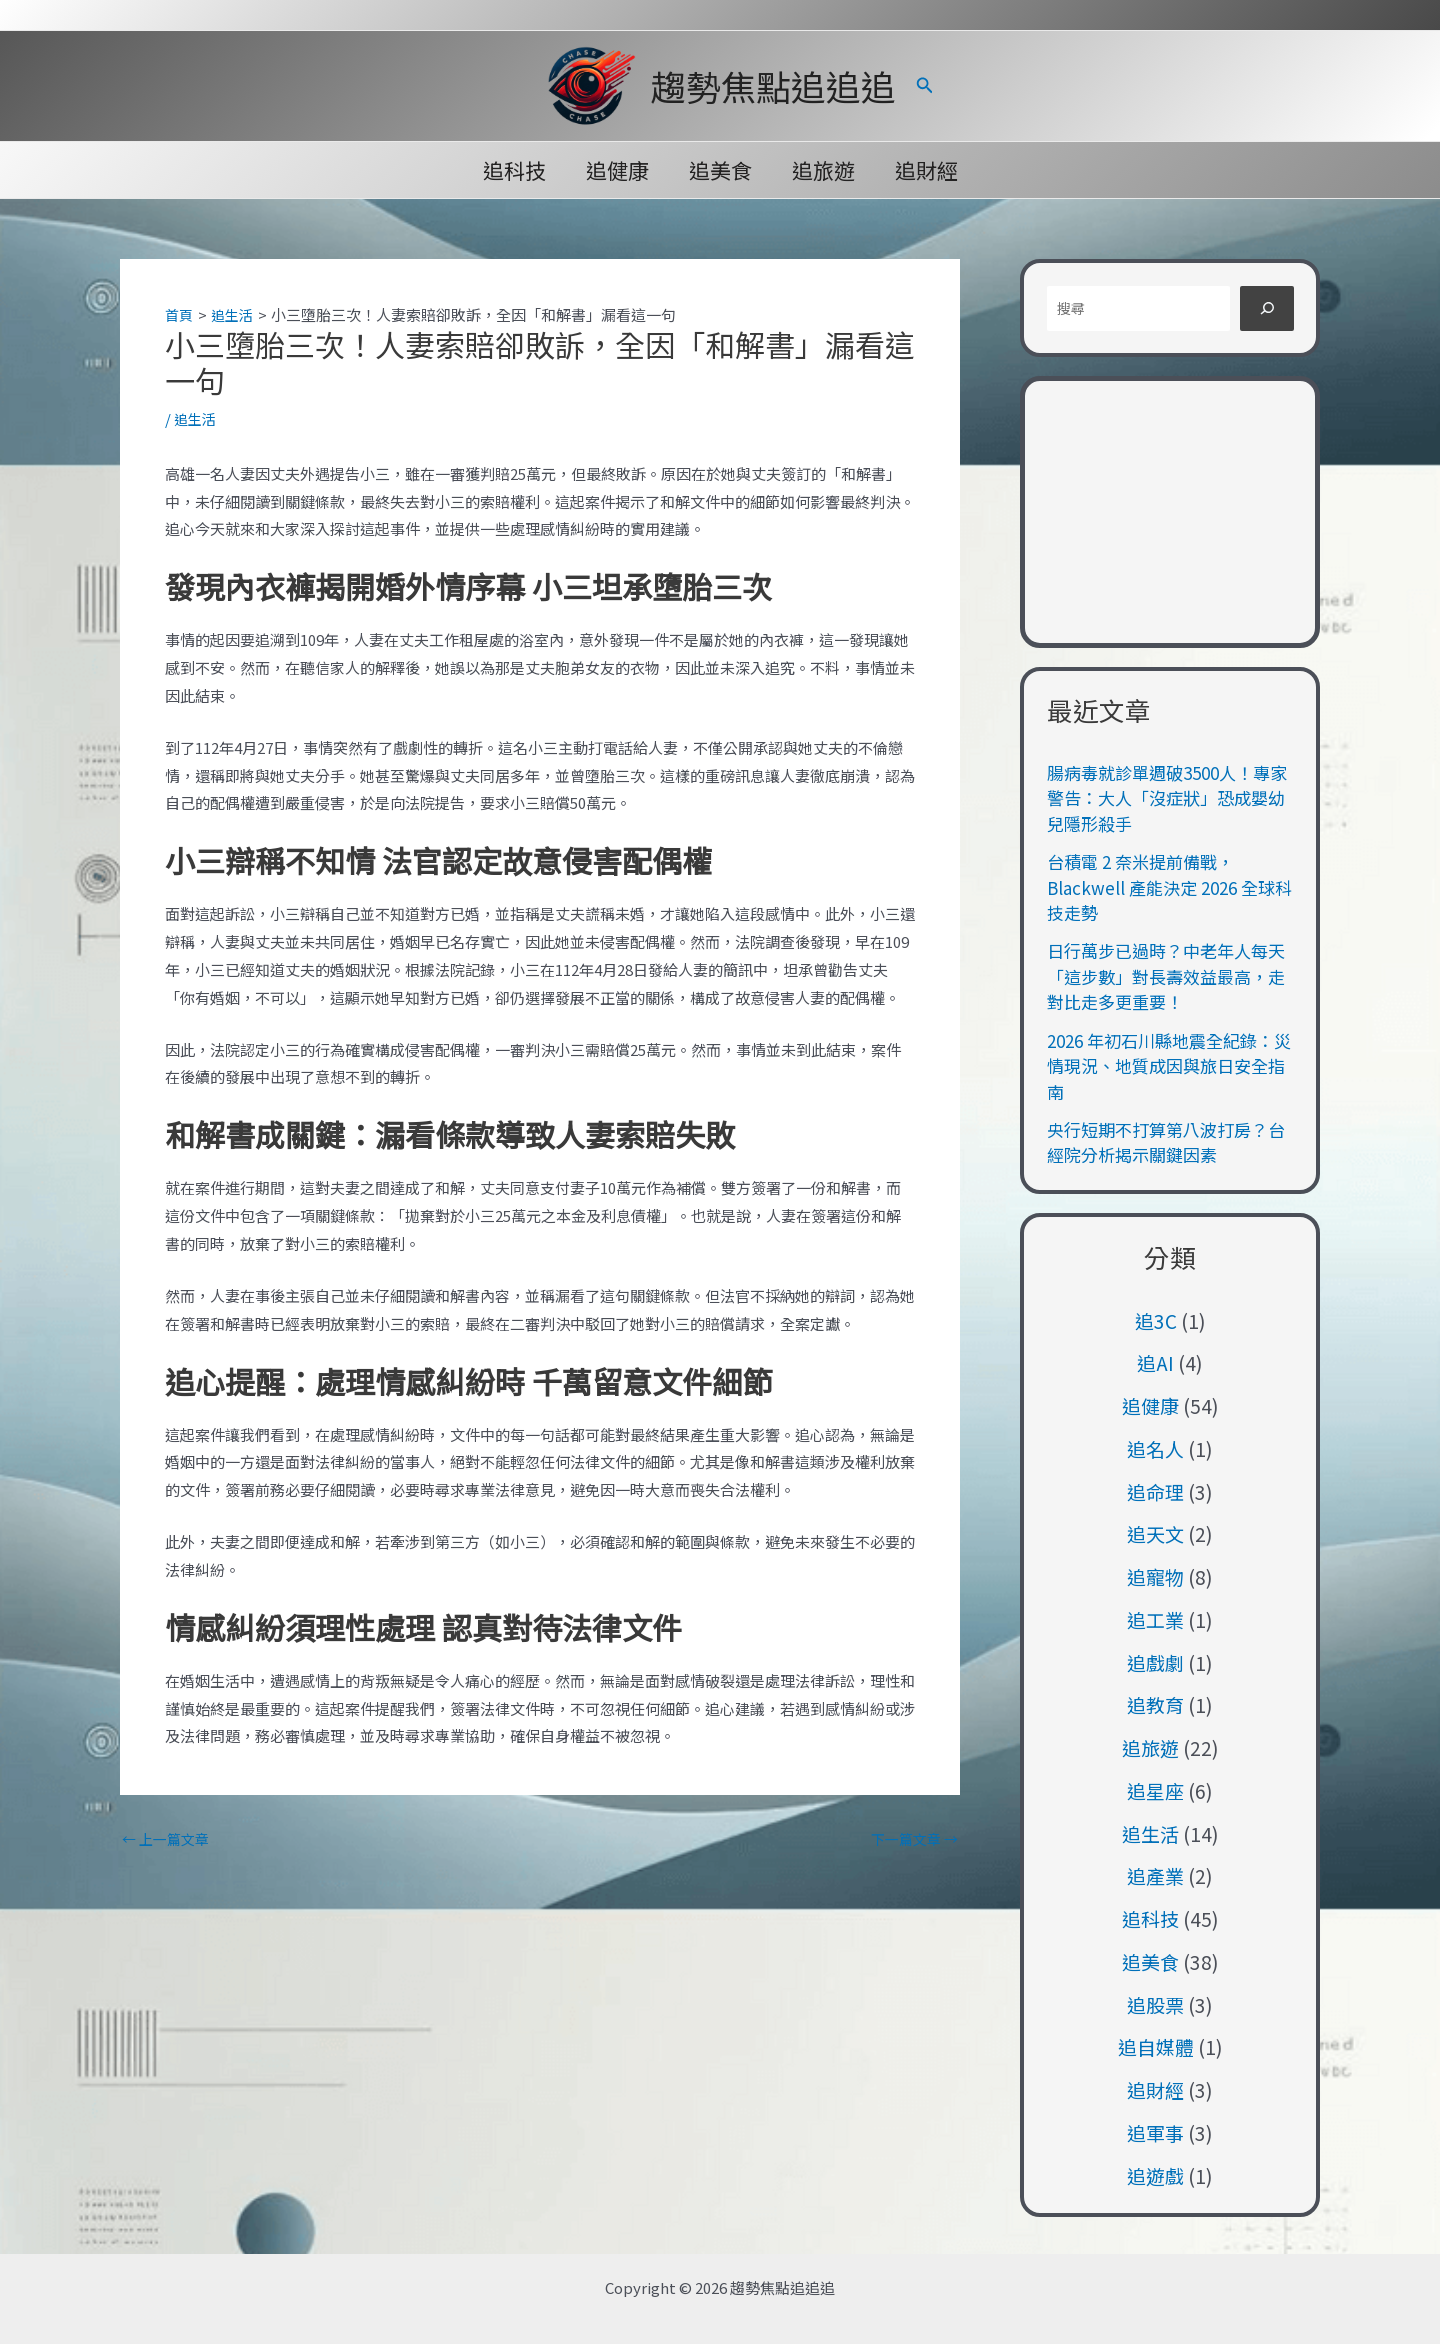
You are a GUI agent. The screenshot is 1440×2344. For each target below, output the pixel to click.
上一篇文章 (168, 1838)
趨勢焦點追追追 (773, 85)
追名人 (1155, 1448)
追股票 (1155, 2004)
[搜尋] (1267, 308)
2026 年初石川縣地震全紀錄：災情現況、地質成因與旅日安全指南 (1169, 1066)
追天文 (1155, 1533)
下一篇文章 (911, 1838)
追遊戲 (1155, 2175)
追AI (1155, 1362)
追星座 (1155, 1790)
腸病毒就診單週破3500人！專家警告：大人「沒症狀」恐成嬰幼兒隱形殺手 (1167, 798)
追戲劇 (1155, 1662)
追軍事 (1155, 2132)
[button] (925, 86)
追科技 (510, 170)
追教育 (1155, 1704)
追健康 (615, 170)
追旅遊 (825, 170)
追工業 (1155, 1619)
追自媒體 (1156, 2046)
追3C (1156, 1320)
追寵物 (1155, 1576)
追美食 (720, 170)
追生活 (196, 417)
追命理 (1155, 1491)
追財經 (930, 170)
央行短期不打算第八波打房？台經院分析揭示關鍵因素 (1166, 1142)
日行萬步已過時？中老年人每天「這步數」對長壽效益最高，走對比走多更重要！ (1166, 976)
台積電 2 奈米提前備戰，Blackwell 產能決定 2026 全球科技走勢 (1169, 887)
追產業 (1155, 1875)
